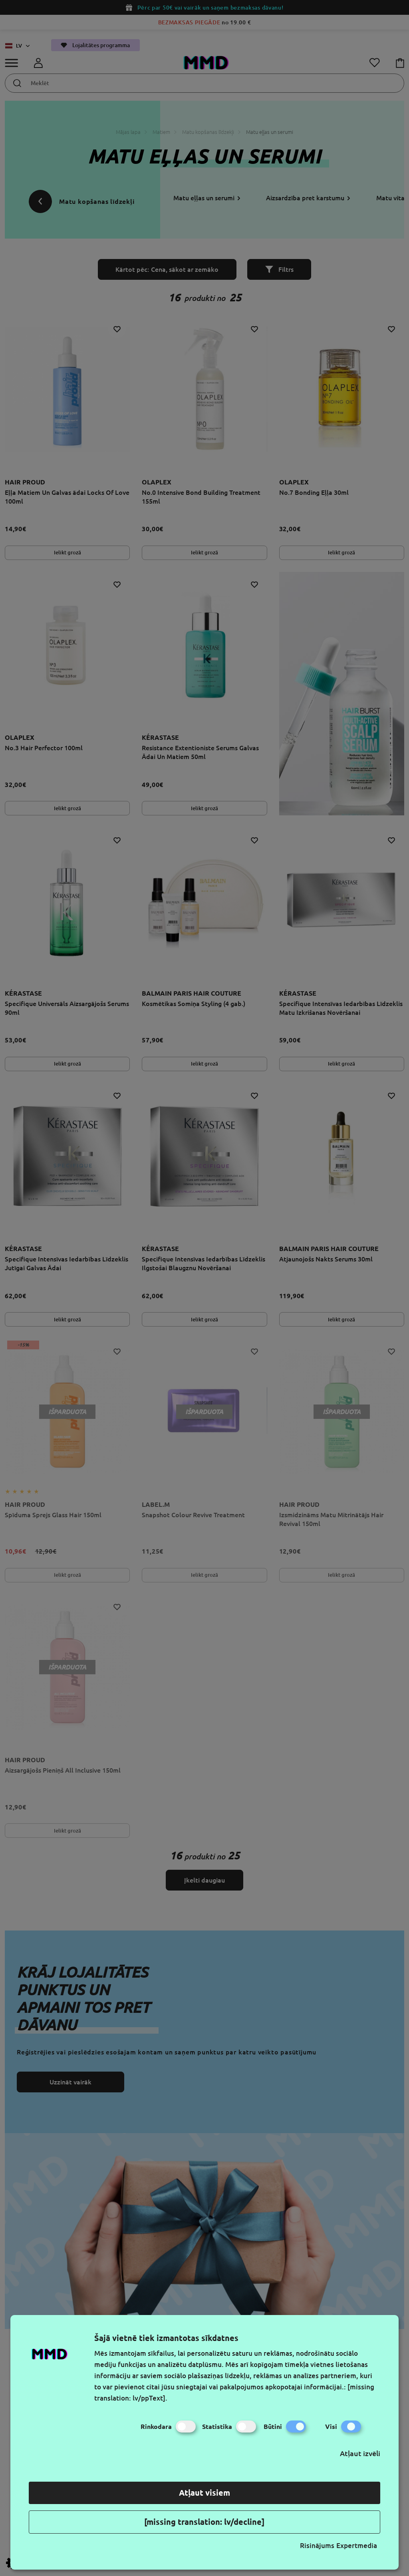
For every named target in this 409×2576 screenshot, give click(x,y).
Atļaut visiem (204, 2492)
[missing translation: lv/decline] (204, 2521)
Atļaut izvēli (360, 2453)
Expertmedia (356, 2545)
